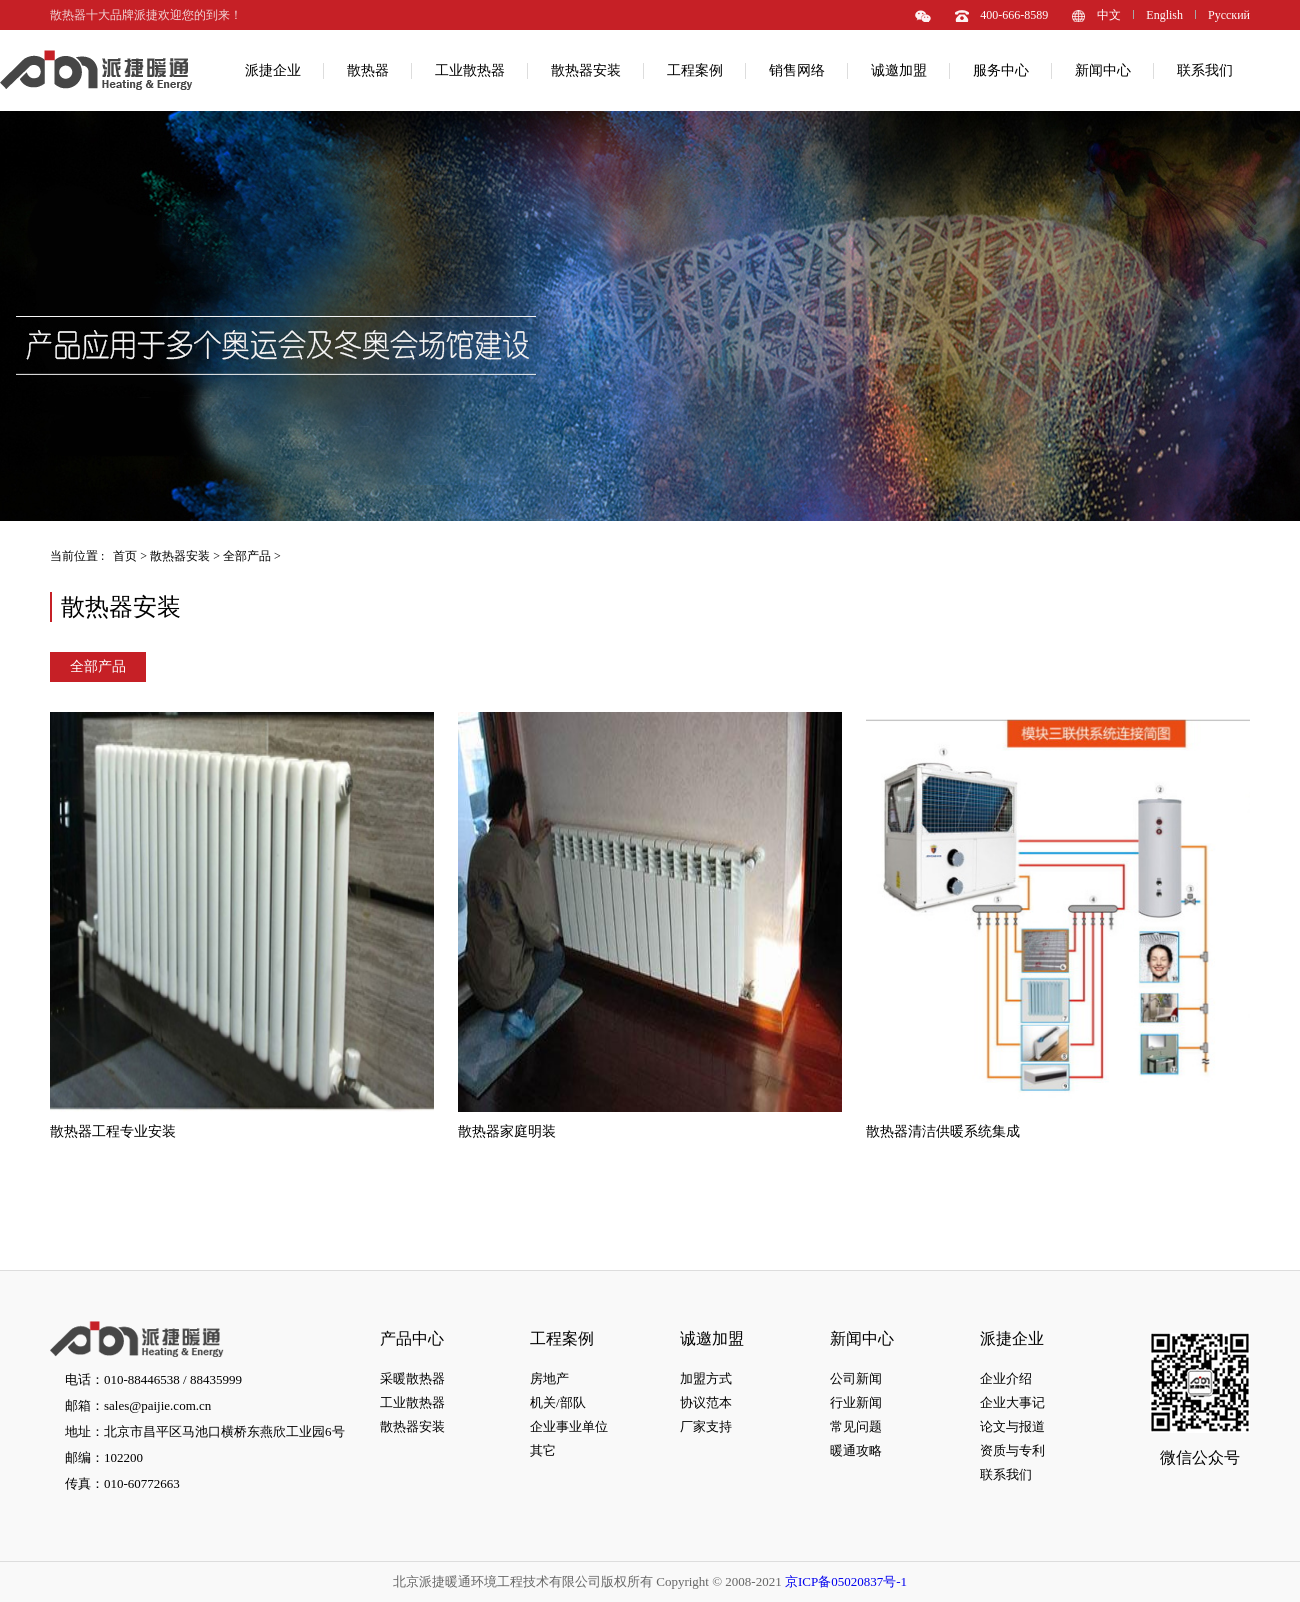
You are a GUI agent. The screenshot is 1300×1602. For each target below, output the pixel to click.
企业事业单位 (569, 1426)
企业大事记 (1012, 1402)
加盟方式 (706, 1378)
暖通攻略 (856, 1450)
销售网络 (797, 70)
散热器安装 (586, 70)
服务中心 (1001, 70)
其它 (543, 1450)
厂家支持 (706, 1426)
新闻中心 (1103, 70)
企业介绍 (1006, 1378)
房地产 (549, 1378)
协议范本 (706, 1402)
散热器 (368, 70)
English (1164, 15)
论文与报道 (1012, 1426)
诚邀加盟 (899, 70)
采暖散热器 (412, 1378)
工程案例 (695, 70)
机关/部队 (558, 1402)
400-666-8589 (1014, 15)
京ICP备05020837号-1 (846, 1581)
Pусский (1229, 15)
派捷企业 (273, 70)
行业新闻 (856, 1402)
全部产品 (247, 556)
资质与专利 (1012, 1450)
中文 (1109, 15)
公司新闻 (856, 1378)
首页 (125, 556)
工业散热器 (470, 70)
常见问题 (856, 1426)
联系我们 (1205, 70)
